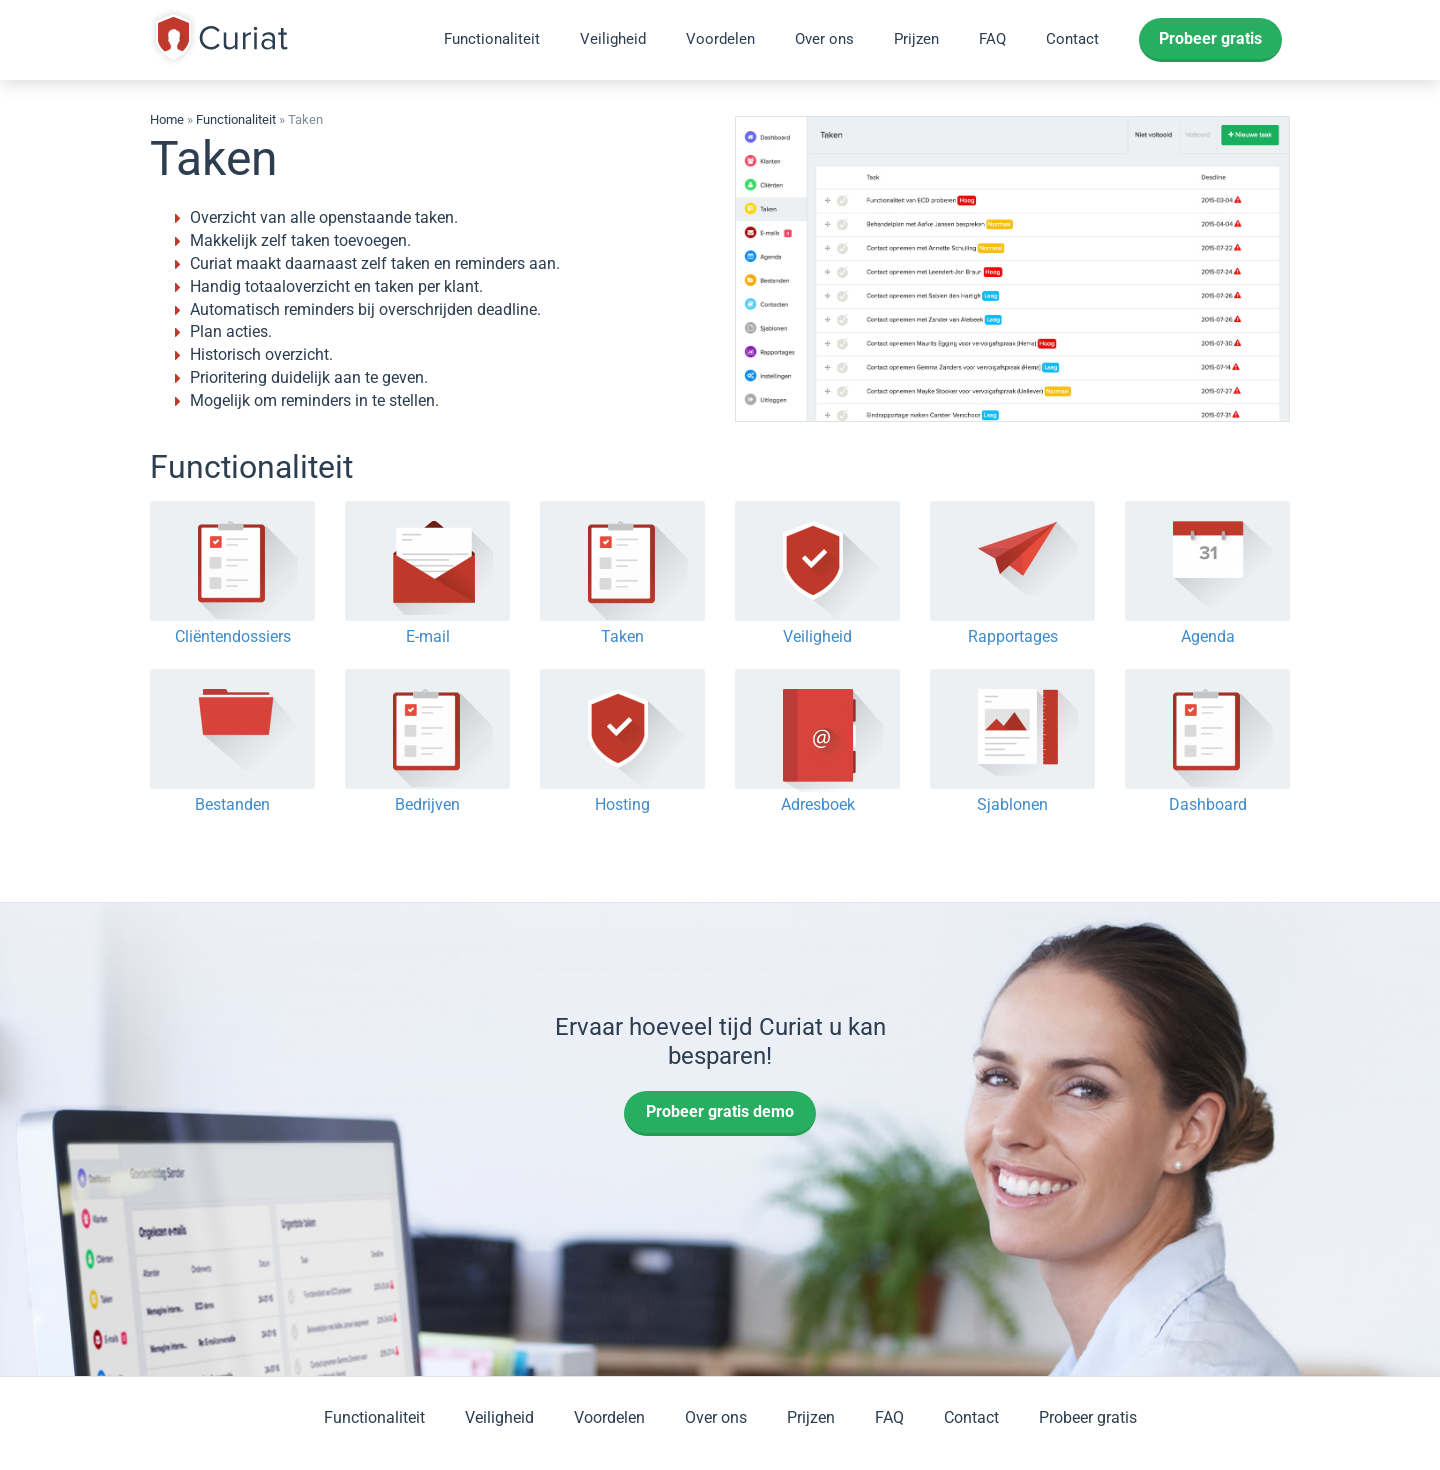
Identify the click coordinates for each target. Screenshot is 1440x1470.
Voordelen (720, 39)
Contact (1072, 39)
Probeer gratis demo (720, 1111)
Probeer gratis (1210, 38)
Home (167, 119)
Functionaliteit (492, 39)
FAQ (992, 39)
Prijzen (916, 39)
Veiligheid (613, 39)
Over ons (824, 39)
